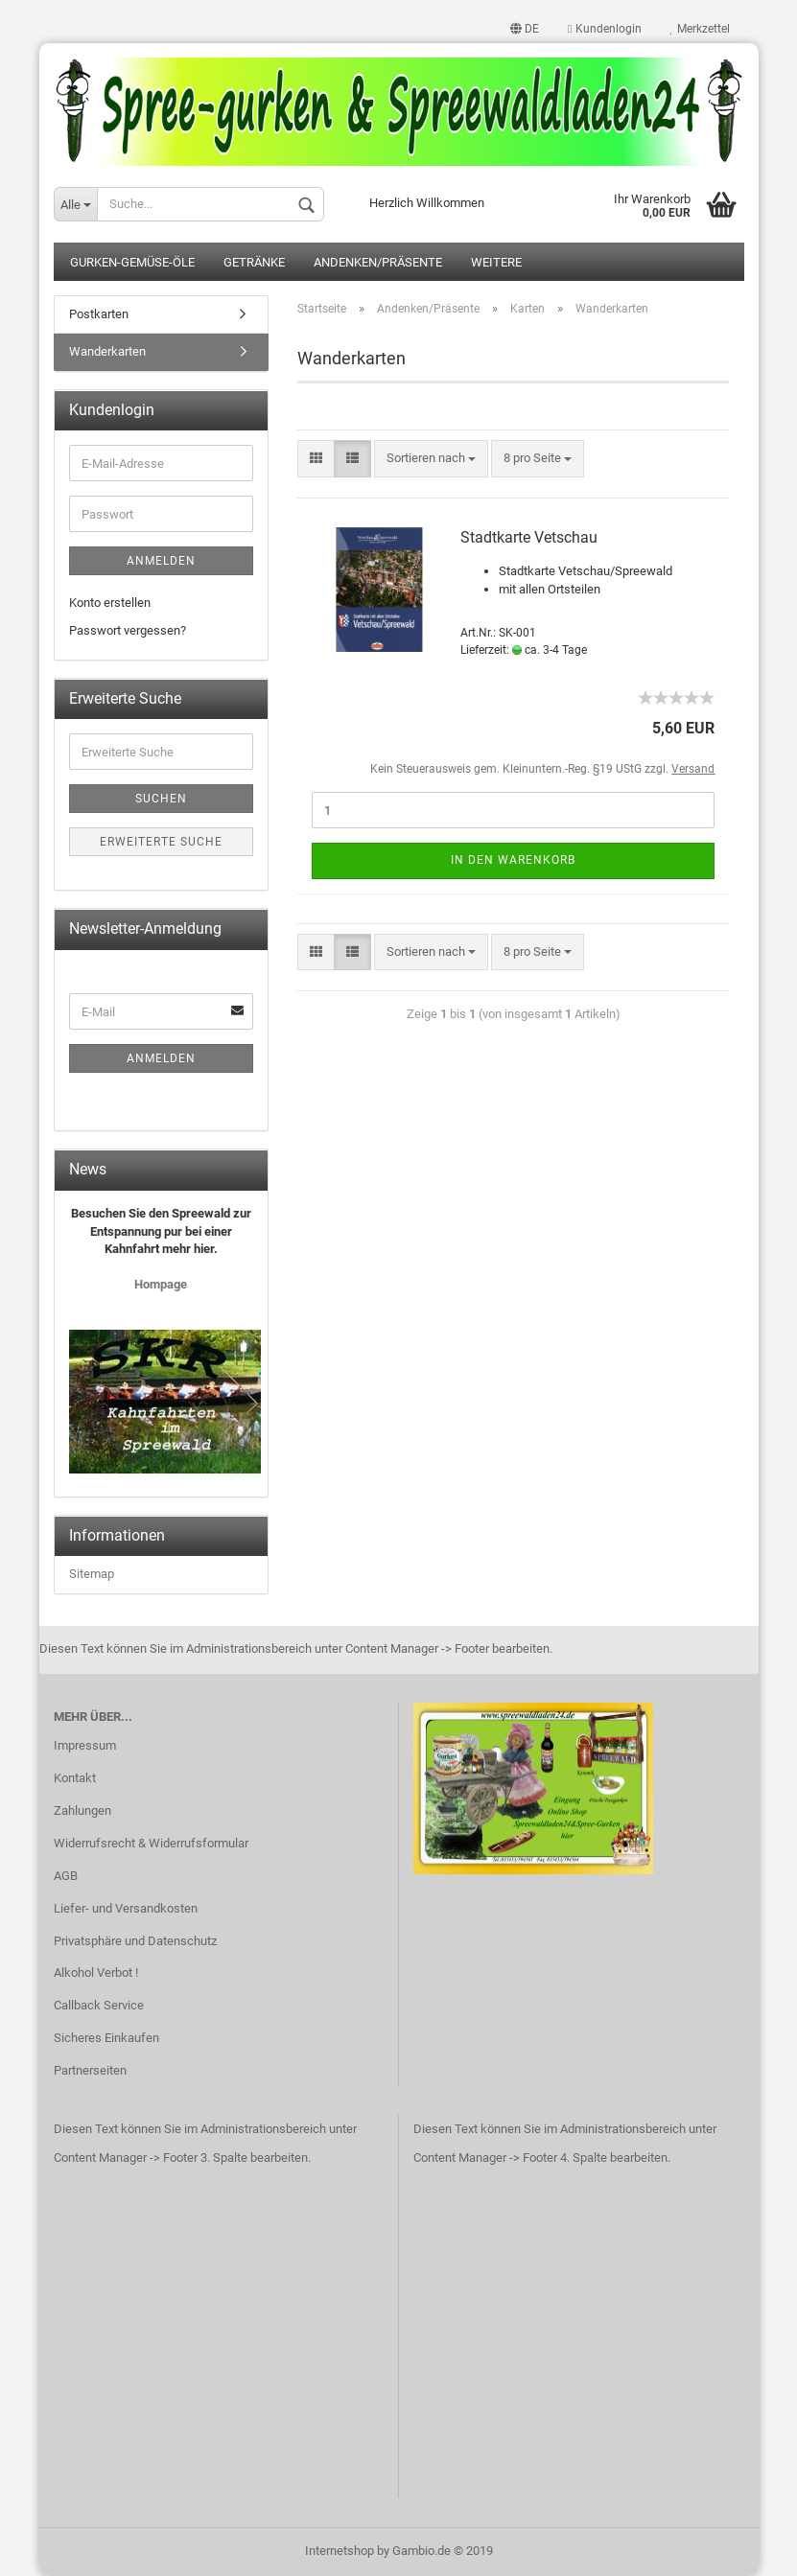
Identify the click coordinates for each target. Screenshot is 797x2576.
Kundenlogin (604, 28)
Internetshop (339, 2550)
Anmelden (161, 561)
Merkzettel (700, 28)
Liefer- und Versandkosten (126, 1908)
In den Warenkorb (513, 860)
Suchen (161, 798)
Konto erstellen (110, 602)
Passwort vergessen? (127, 630)
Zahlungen (82, 1810)
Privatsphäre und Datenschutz (135, 1941)
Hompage (160, 1284)
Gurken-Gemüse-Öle (132, 262)
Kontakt (75, 1778)
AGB (66, 1875)
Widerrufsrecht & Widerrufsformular (151, 1843)
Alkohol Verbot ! (96, 1972)
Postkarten (99, 314)
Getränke (254, 262)
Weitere (496, 262)
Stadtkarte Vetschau (529, 537)
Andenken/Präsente (378, 262)
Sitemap (91, 1573)
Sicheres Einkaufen (106, 2038)
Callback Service (99, 2005)
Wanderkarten (107, 351)
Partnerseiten (90, 2070)
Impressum (85, 1745)
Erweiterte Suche (161, 841)
